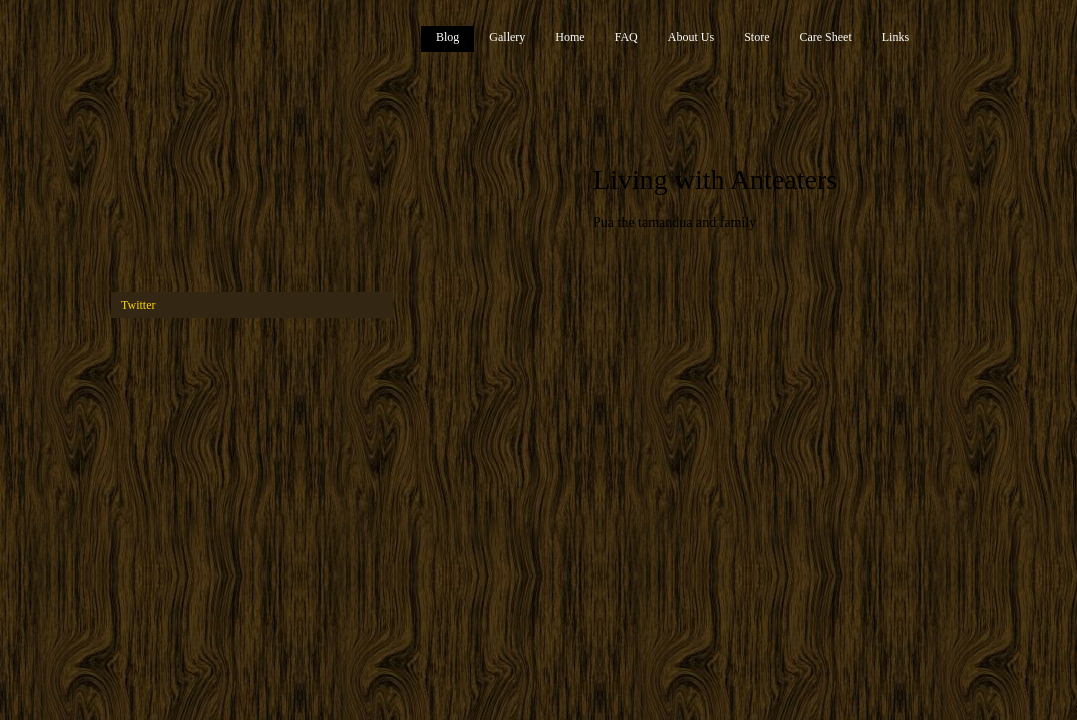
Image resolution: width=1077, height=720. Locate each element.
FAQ (626, 37)
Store (756, 37)
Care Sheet (825, 37)
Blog (447, 37)
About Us (691, 37)
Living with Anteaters (715, 179)
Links (895, 37)
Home (569, 37)
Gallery (507, 37)
